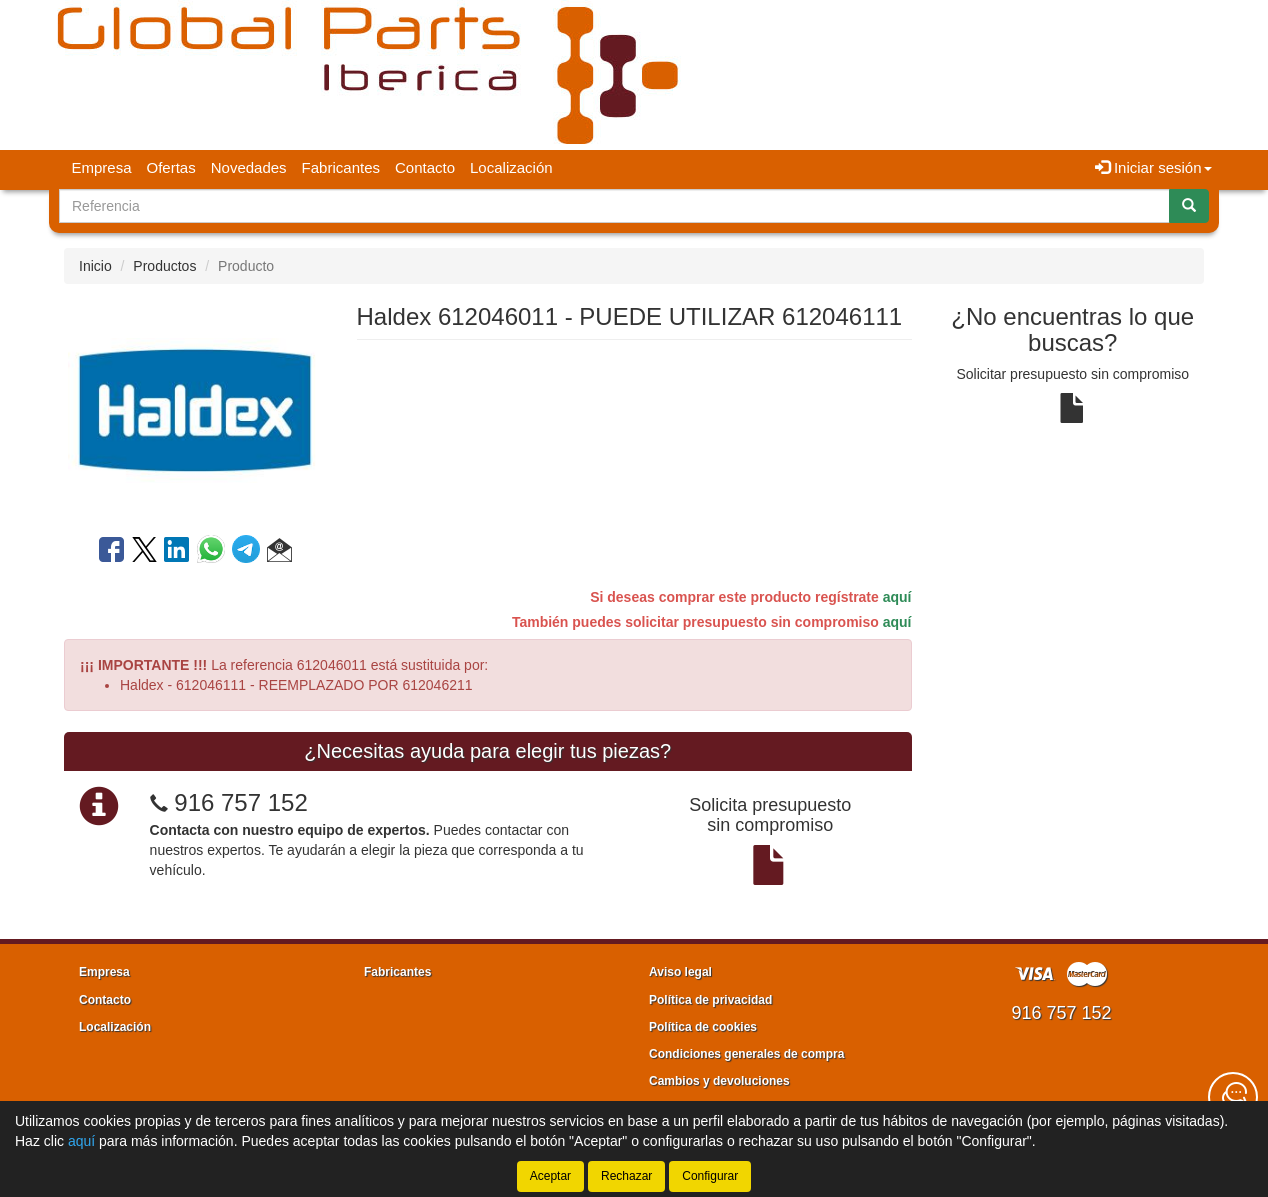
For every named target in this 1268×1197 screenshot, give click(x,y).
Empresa (102, 167)
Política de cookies (703, 1027)
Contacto (425, 167)
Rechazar (626, 1176)
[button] (279, 553)
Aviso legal (680, 972)
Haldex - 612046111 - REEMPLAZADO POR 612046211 (296, 685)
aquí (897, 597)
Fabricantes (341, 167)
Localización (511, 167)
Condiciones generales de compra (746, 1054)
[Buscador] (614, 206)
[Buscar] (1189, 206)
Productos (164, 266)
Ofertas (171, 167)
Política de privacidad (710, 1000)
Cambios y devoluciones (719, 1081)
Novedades (249, 167)
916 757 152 (240, 802)
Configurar (710, 1176)
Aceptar (550, 1176)
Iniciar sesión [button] (1153, 167)
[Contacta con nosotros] (1233, 1097)
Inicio (95, 266)
